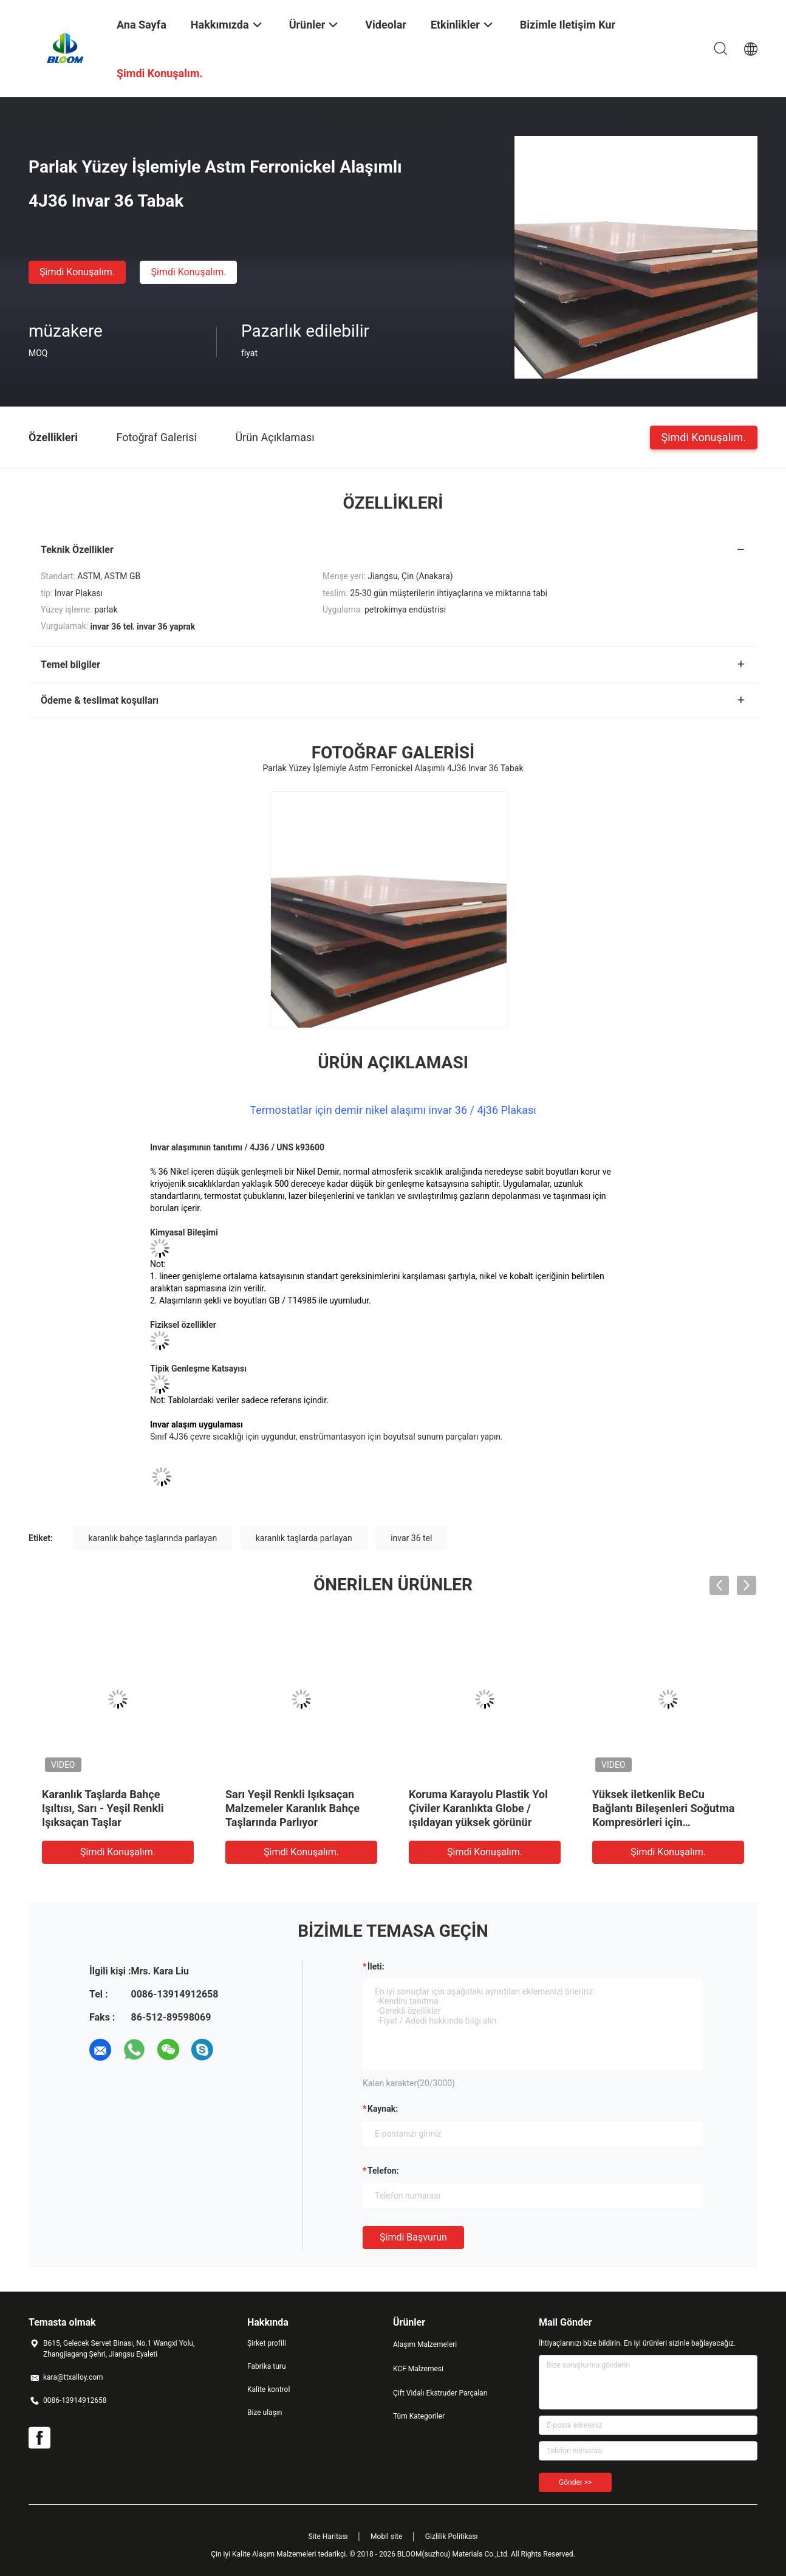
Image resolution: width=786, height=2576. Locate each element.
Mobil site (386, 2536)
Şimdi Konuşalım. (77, 272)
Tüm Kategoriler (419, 2416)
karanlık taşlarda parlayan (304, 1538)
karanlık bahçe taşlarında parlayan (152, 1538)
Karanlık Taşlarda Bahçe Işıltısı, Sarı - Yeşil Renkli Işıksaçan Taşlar (103, 1808)
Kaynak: (382, 2109)
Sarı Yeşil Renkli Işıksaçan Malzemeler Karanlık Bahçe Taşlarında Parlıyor (292, 1808)
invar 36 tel (411, 1538)
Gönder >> (575, 2482)
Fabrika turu (266, 2366)
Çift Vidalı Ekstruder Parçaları (440, 2393)
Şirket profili (266, 2343)
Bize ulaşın (264, 2412)
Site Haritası (328, 2536)
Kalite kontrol (268, 2389)
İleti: (375, 1966)
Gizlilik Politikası (451, 2536)
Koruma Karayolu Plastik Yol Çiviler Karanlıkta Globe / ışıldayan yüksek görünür (478, 1808)
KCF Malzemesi (418, 2369)
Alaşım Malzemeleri (425, 2344)
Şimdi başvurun (413, 2237)
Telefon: (383, 2171)
